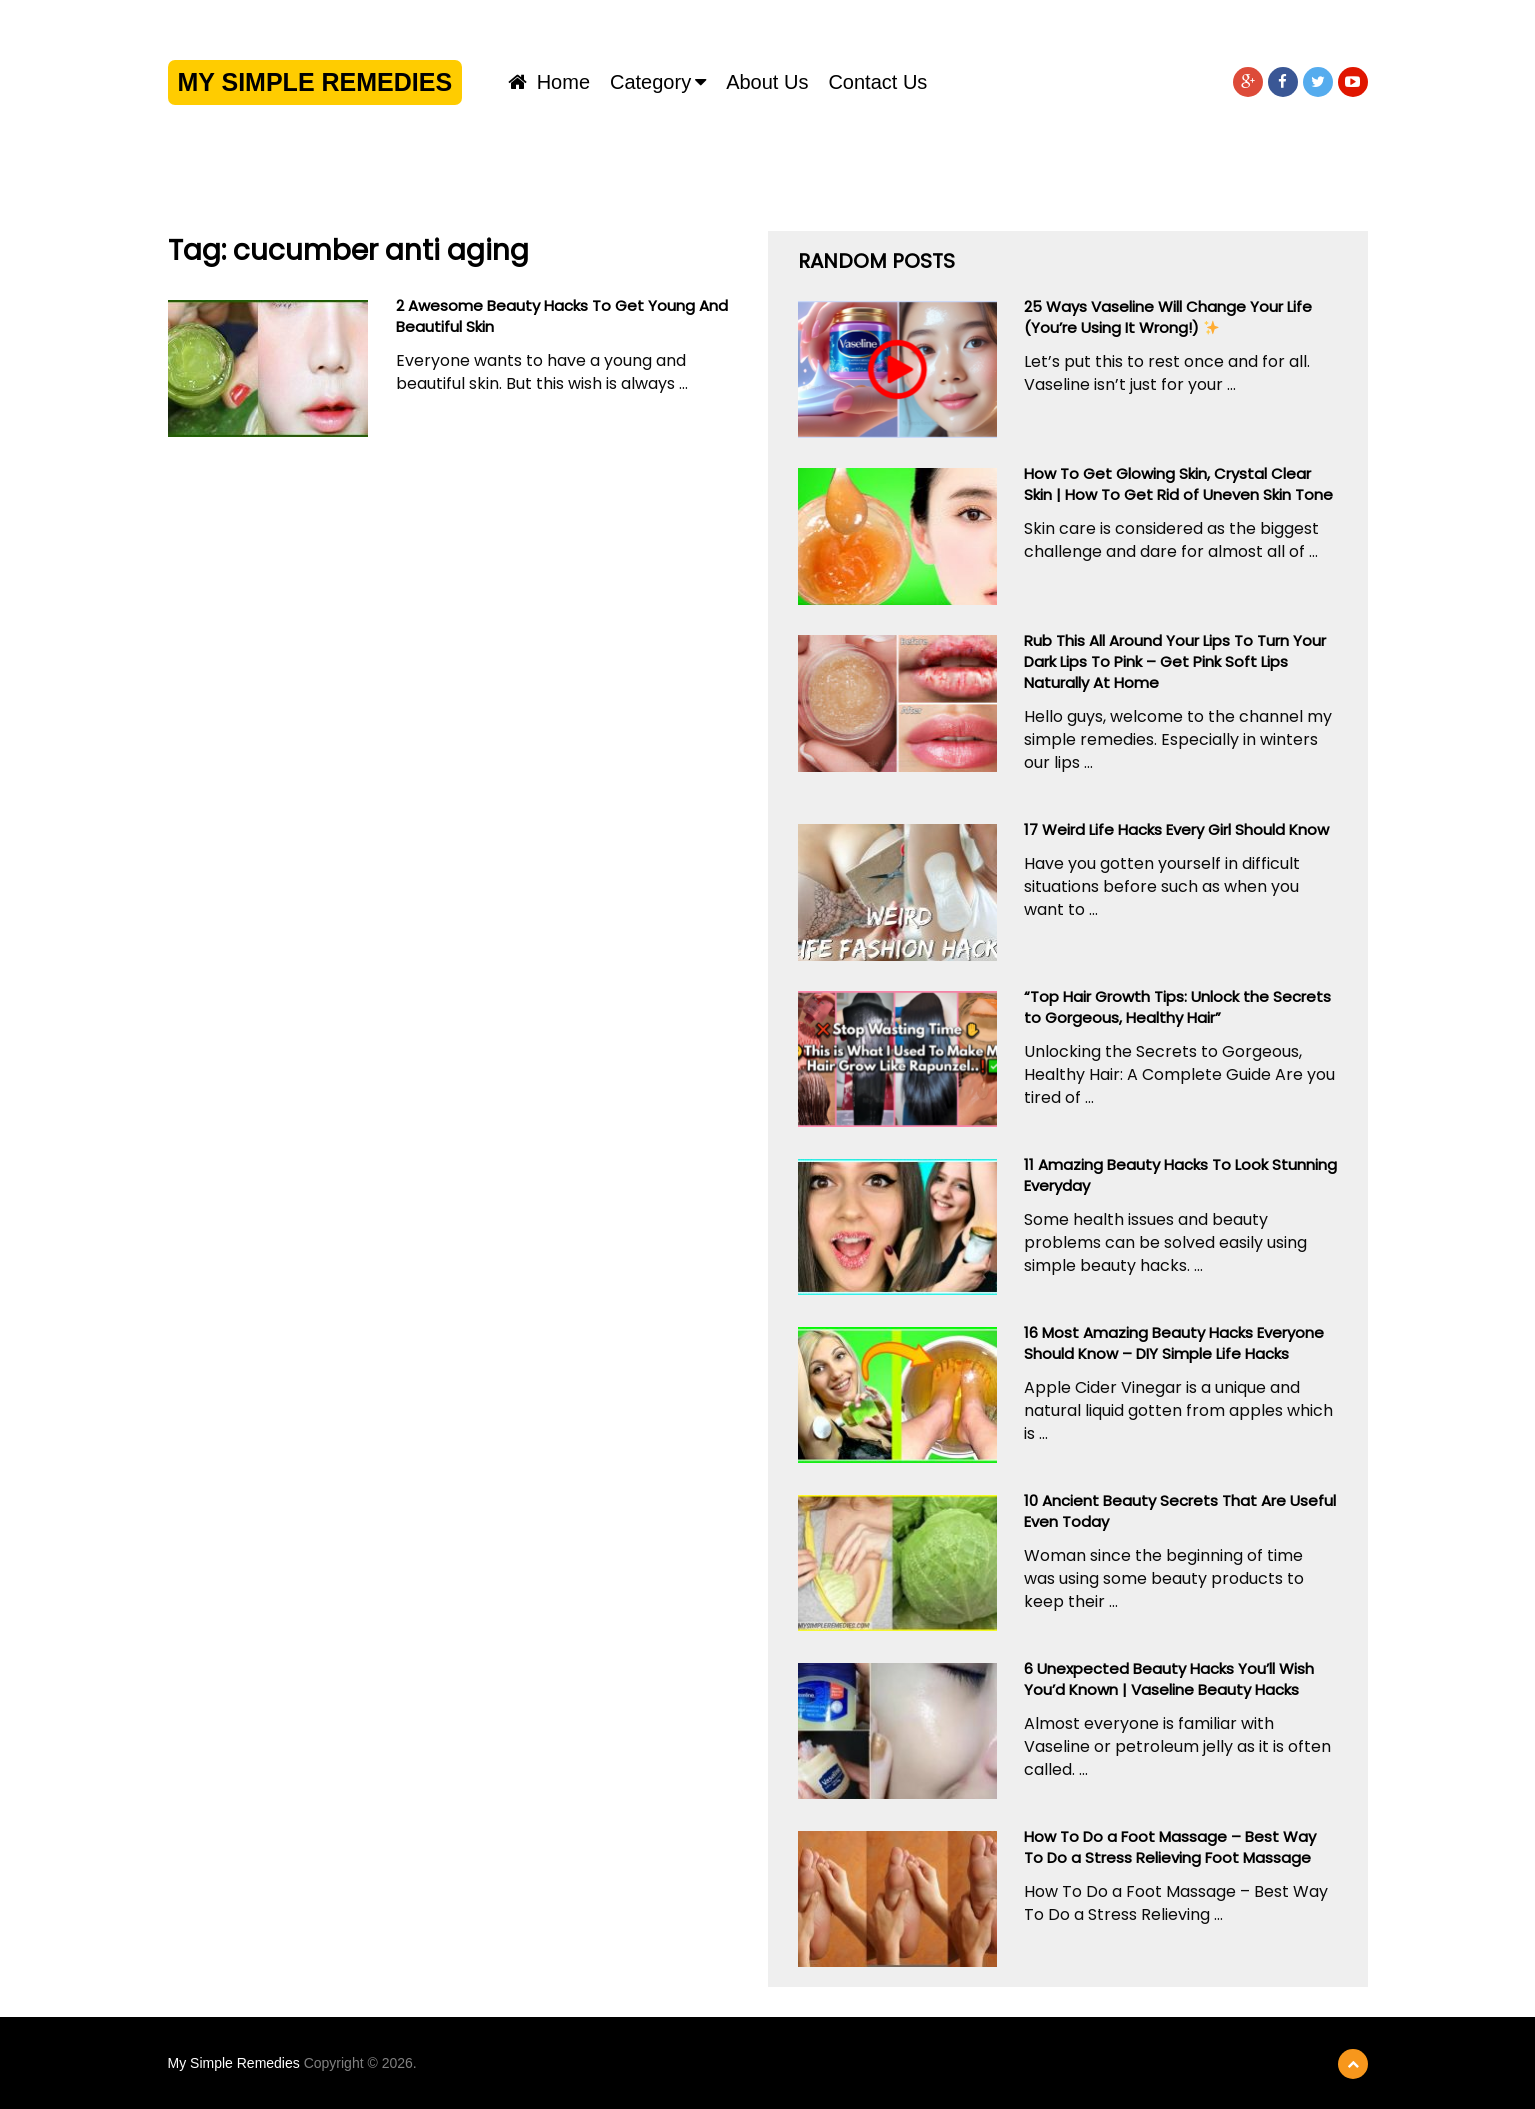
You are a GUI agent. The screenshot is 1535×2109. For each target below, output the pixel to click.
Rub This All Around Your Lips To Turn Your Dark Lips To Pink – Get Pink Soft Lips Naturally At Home (1175, 661)
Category (650, 82)
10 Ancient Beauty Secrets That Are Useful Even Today (1180, 1511)
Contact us (877, 82)
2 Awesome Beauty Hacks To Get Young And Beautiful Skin (562, 316)
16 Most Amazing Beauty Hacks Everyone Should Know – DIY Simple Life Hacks (1174, 1343)
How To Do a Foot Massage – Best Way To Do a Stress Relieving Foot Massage (1170, 1847)
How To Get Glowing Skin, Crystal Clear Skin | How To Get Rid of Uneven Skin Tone (1178, 484)
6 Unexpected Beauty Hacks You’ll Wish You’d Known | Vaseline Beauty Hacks (1169, 1679)
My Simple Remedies (315, 82)
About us (767, 82)
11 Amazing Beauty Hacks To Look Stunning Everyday (1180, 1175)
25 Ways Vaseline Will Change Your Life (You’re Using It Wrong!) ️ (1168, 317)
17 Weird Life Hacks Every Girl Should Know (1176, 829)
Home (549, 82)
